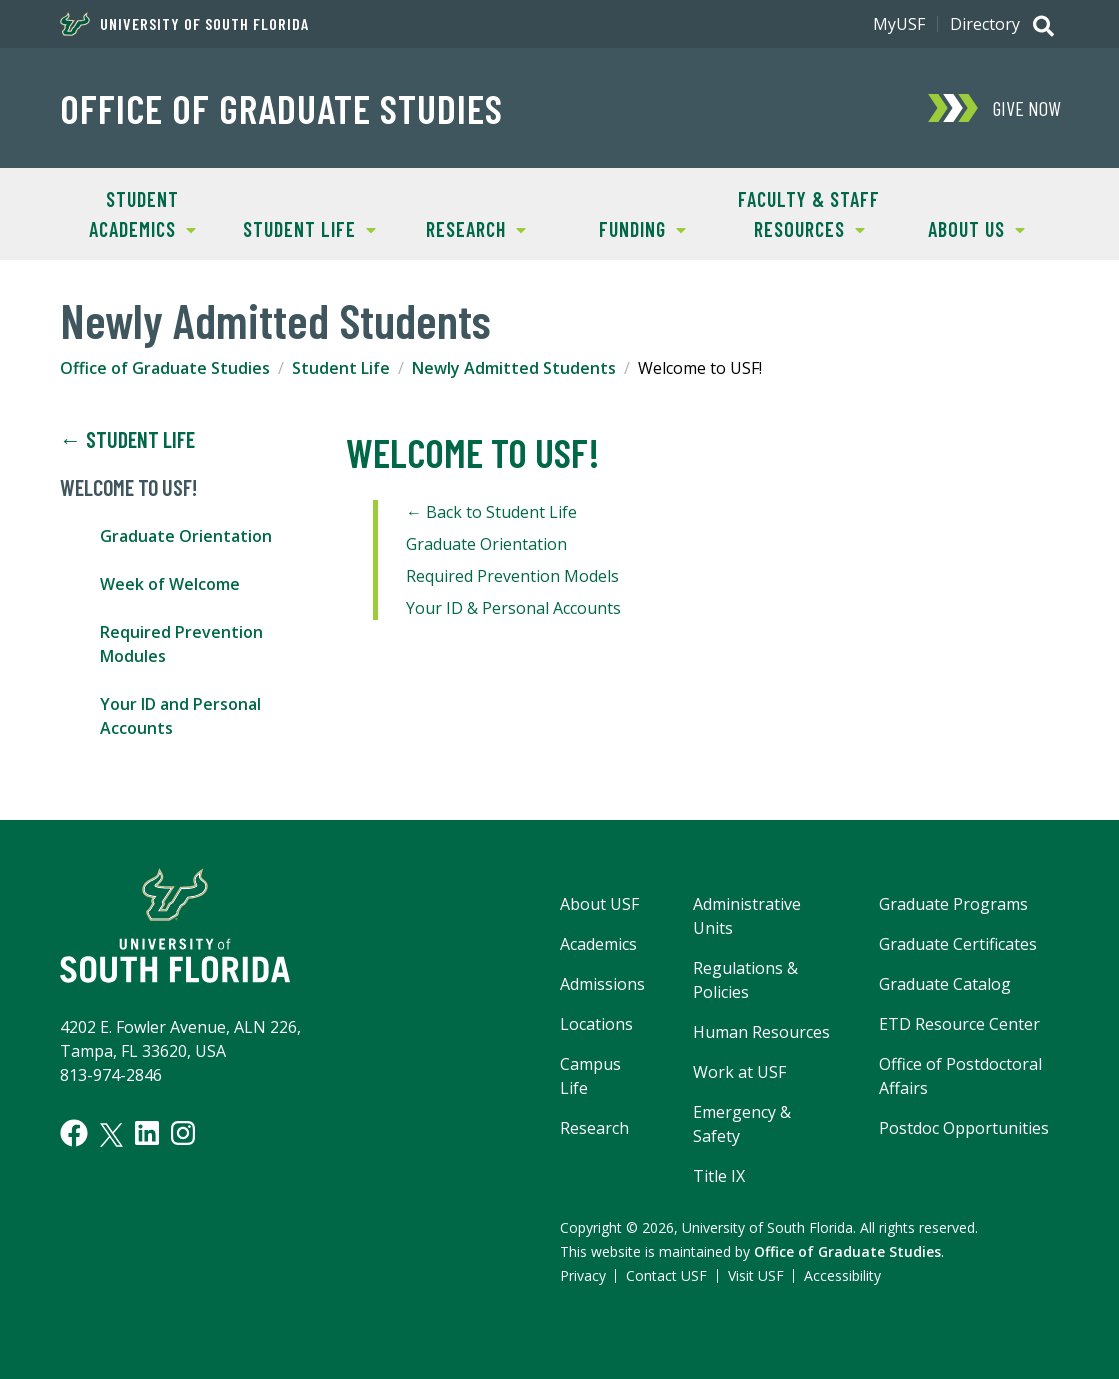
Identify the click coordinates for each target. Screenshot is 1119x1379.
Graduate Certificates (958, 944)
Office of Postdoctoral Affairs (960, 1076)
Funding (622, 227)
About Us (959, 227)
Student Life (301, 227)
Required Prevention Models (512, 576)
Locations (596, 1024)
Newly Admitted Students (514, 368)
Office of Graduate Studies (281, 108)
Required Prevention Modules (181, 644)
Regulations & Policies (745, 980)
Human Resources (761, 1032)
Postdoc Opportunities (964, 1128)
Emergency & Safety (742, 1124)
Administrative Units (747, 916)
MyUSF (899, 24)
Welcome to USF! (128, 488)
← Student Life (127, 440)
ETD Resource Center (959, 1024)
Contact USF (666, 1275)
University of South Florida (184, 24)
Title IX (719, 1176)
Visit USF (756, 1275)
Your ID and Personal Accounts (180, 716)
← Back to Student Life (491, 512)
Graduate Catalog (945, 984)
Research (459, 227)
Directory (985, 24)
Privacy (583, 1275)
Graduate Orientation (186, 536)
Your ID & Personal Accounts (513, 608)
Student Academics (128, 212)
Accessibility (842, 1275)
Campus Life (590, 1076)
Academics (598, 944)
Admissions (602, 984)
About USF (599, 904)
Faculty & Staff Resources (803, 212)
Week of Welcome (170, 584)
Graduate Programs (953, 904)
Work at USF (739, 1072)
